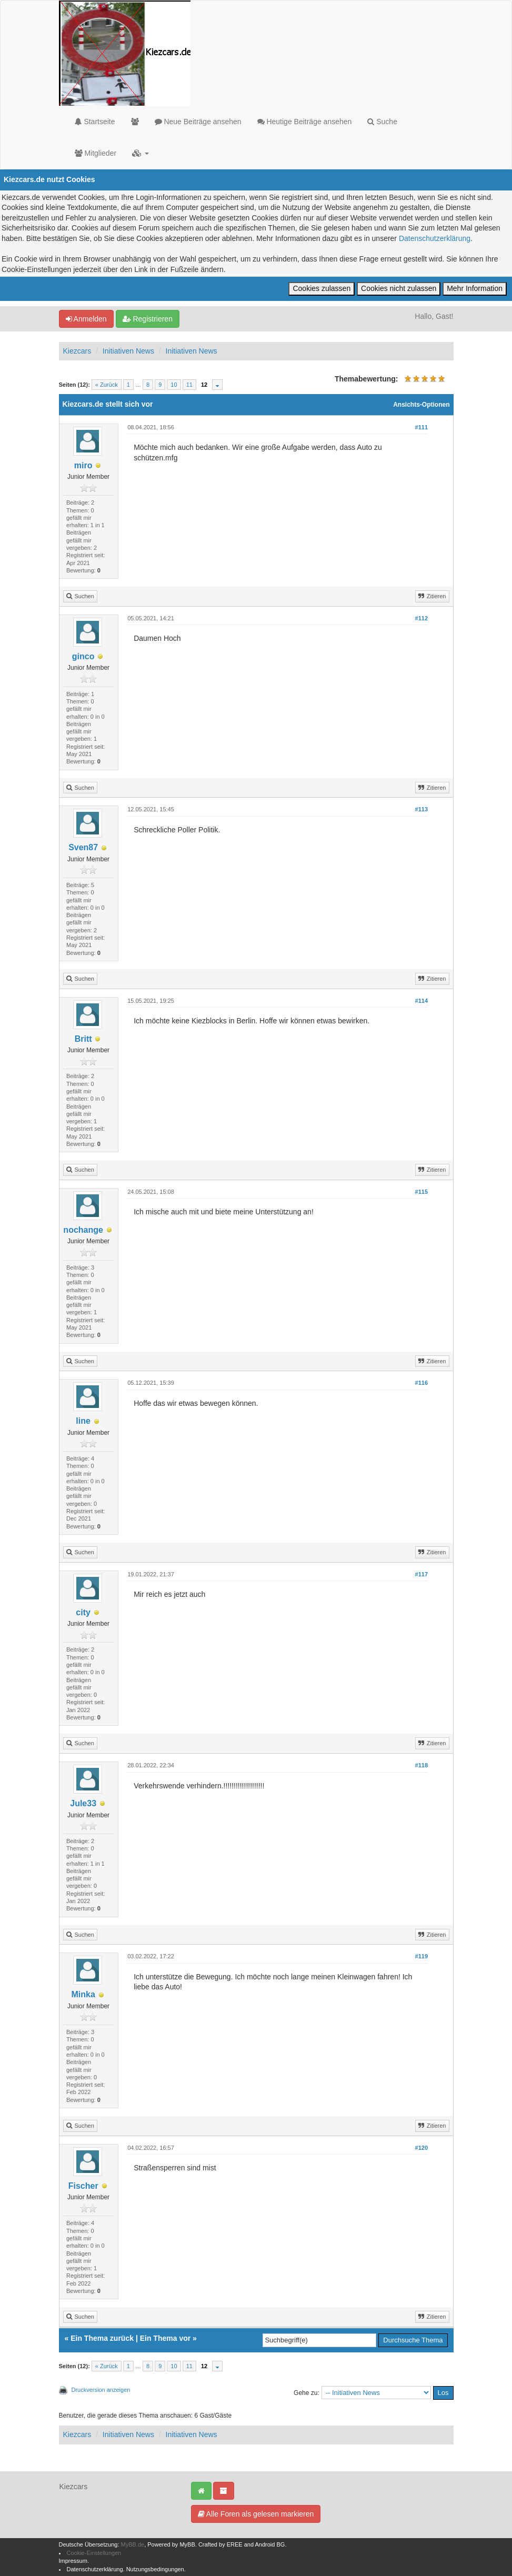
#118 (421, 1765)
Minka (83, 1994)
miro (83, 465)
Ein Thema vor (165, 2338)
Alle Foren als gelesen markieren (256, 2514)
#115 (421, 1192)
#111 (421, 427)
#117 (421, 1574)
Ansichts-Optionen (421, 404)
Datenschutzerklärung (434, 238)
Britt (83, 1038)
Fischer (83, 2185)
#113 (421, 809)
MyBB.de (133, 2544)
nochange (83, 1229)
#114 (421, 1001)
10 (173, 384)
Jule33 (83, 1803)
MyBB (187, 2544)
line (83, 1420)
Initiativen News (128, 351)
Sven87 (83, 847)
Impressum (73, 2561)
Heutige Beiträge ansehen (304, 121)
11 (189, 384)
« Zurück (106, 384)
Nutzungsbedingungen (155, 2569)
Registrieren (148, 319)
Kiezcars (77, 351)
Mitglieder (96, 153)
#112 (421, 618)
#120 (421, 2148)
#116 (421, 1383)
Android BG (270, 2544)
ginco (83, 656)
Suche (382, 121)
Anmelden (86, 319)
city (83, 1612)
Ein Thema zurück (102, 2338)
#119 (421, 1956)
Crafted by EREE (220, 2544)
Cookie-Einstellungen (94, 2553)
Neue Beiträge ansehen (198, 121)
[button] (140, 153)
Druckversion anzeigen (101, 2390)
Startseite (95, 121)
